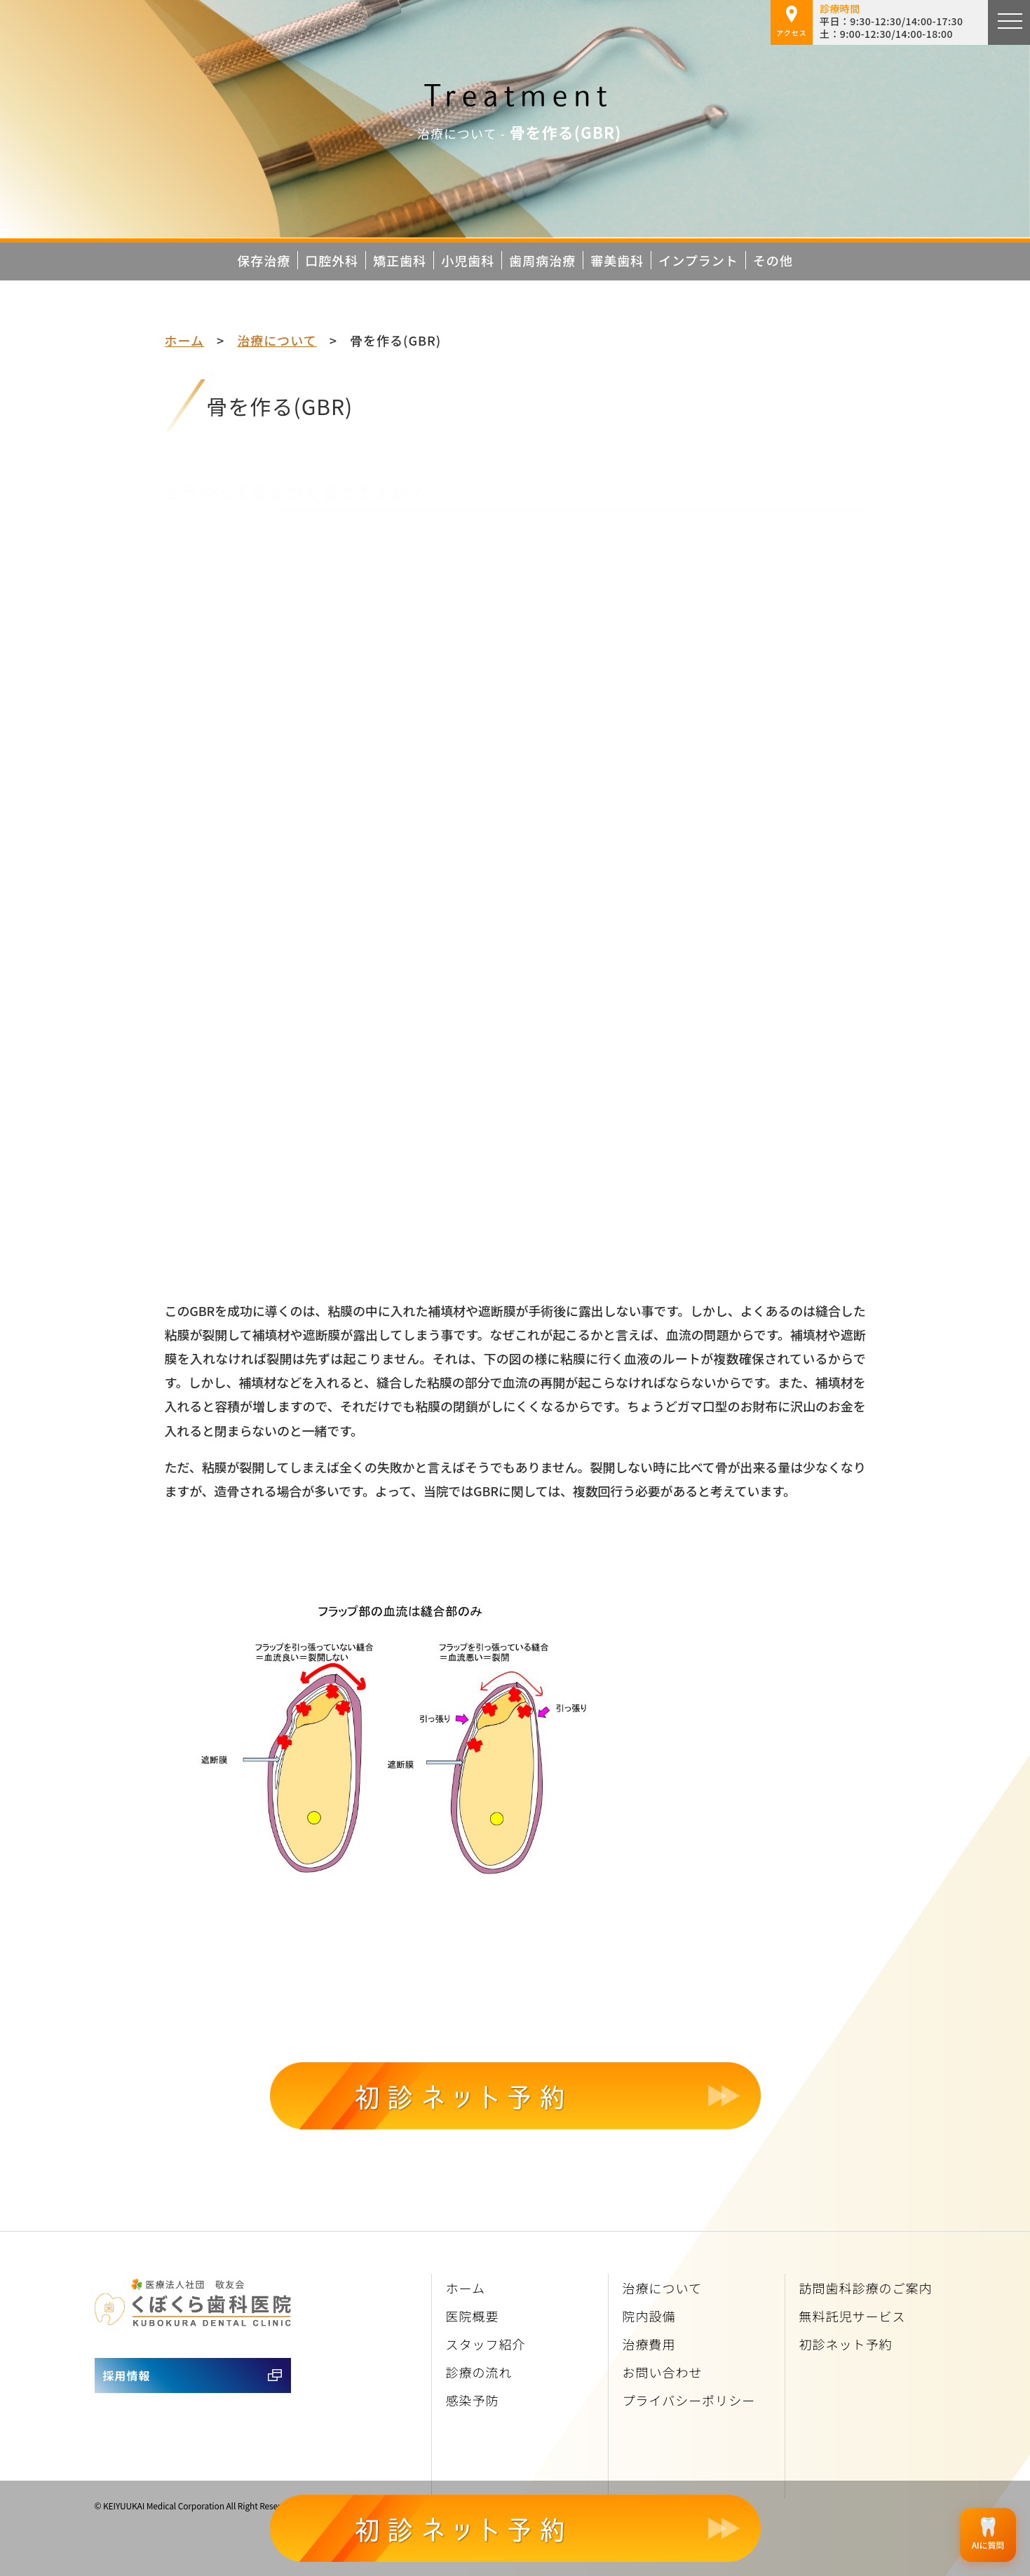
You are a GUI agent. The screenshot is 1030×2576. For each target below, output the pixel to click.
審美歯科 (617, 260)
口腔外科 (331, 260)
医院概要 (472, 2316)
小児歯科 (467, 260)
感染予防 (472, 2400)
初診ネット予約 (846, 2344)
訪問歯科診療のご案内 (866, 2288)
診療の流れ (479, 2372)
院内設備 (649, 2316)
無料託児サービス (852, 2316)
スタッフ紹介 (486, 2344)
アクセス (791, 22)
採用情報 (127, 2375)
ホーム (184, 340)
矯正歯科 (399, 260)
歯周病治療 (542, 260)
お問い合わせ (663, 2372)
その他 (773, 260)
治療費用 (649, 2344)
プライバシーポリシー (689, 2400)
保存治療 (263, 260)
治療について (276, 340)
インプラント (698, 260)
